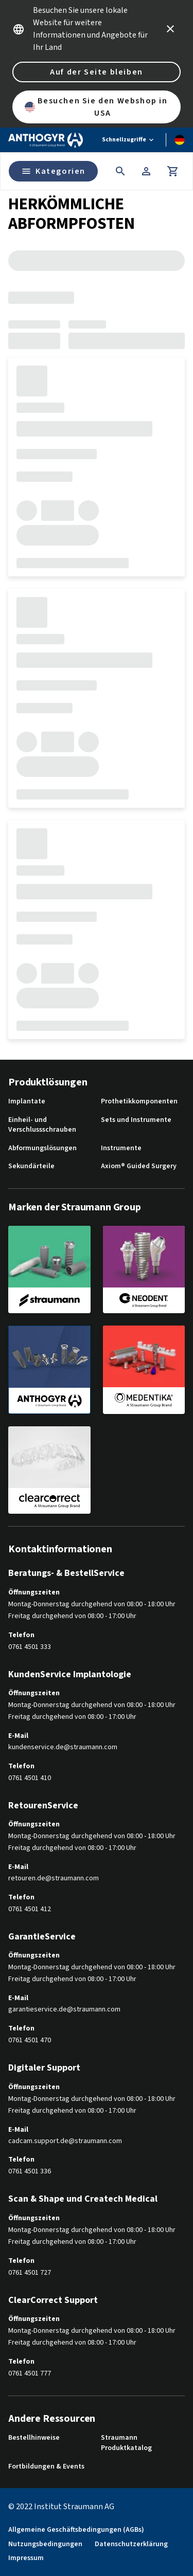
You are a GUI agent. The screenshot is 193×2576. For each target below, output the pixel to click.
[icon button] (170, 29)
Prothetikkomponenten (139, 1101)
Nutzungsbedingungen (45, 2544)
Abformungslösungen (42, 1148)
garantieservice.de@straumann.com (64, 2010)
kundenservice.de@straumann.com (62, 1747)
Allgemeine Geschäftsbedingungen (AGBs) (76, 2530)
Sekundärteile (31, 1166)
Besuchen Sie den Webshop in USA (96, 107)
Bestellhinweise (34, 2438)
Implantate (26, 1101)
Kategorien (53, 171)
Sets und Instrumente (136, 1120)
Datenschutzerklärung (131, 2544)
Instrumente (121, 1148)
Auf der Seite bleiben (96, 72)
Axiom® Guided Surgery (139, 1166)
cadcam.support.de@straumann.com (65, 2141)
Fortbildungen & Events (46, 2467)
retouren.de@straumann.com (53, 1878)
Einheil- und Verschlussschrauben (42, 1125)
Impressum (26, 2558)
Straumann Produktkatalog (126, 2443)
